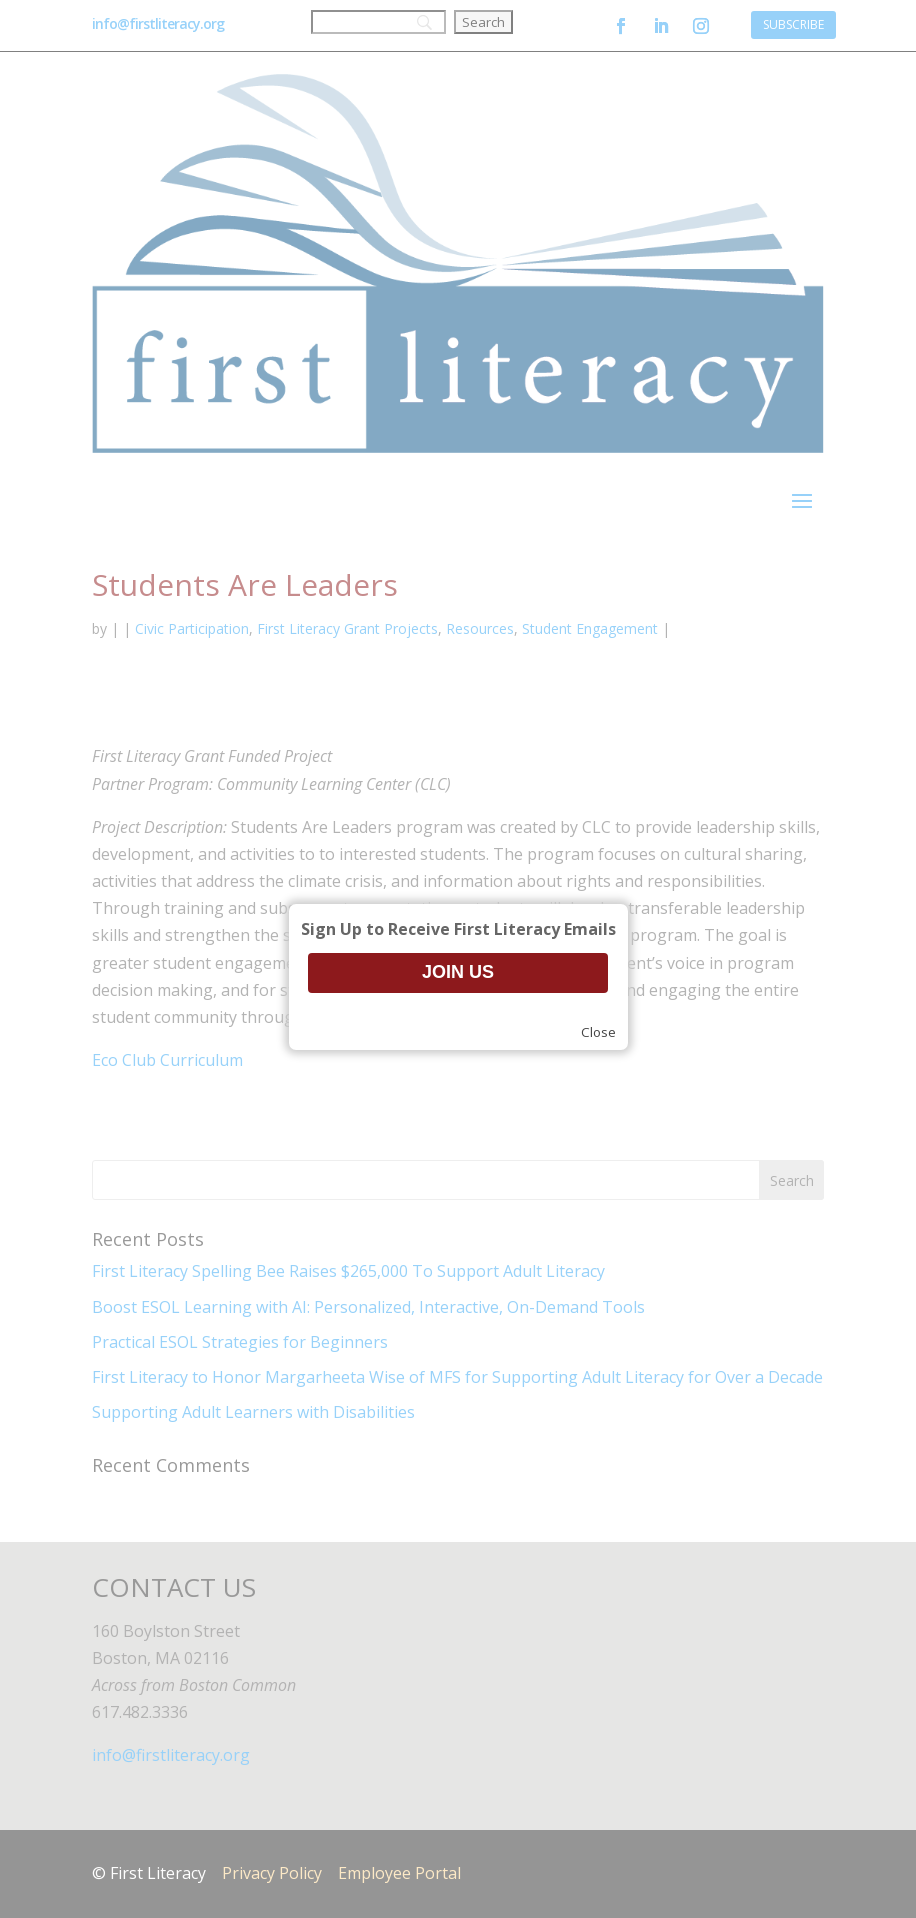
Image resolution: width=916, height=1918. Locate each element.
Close (598, 1032)
